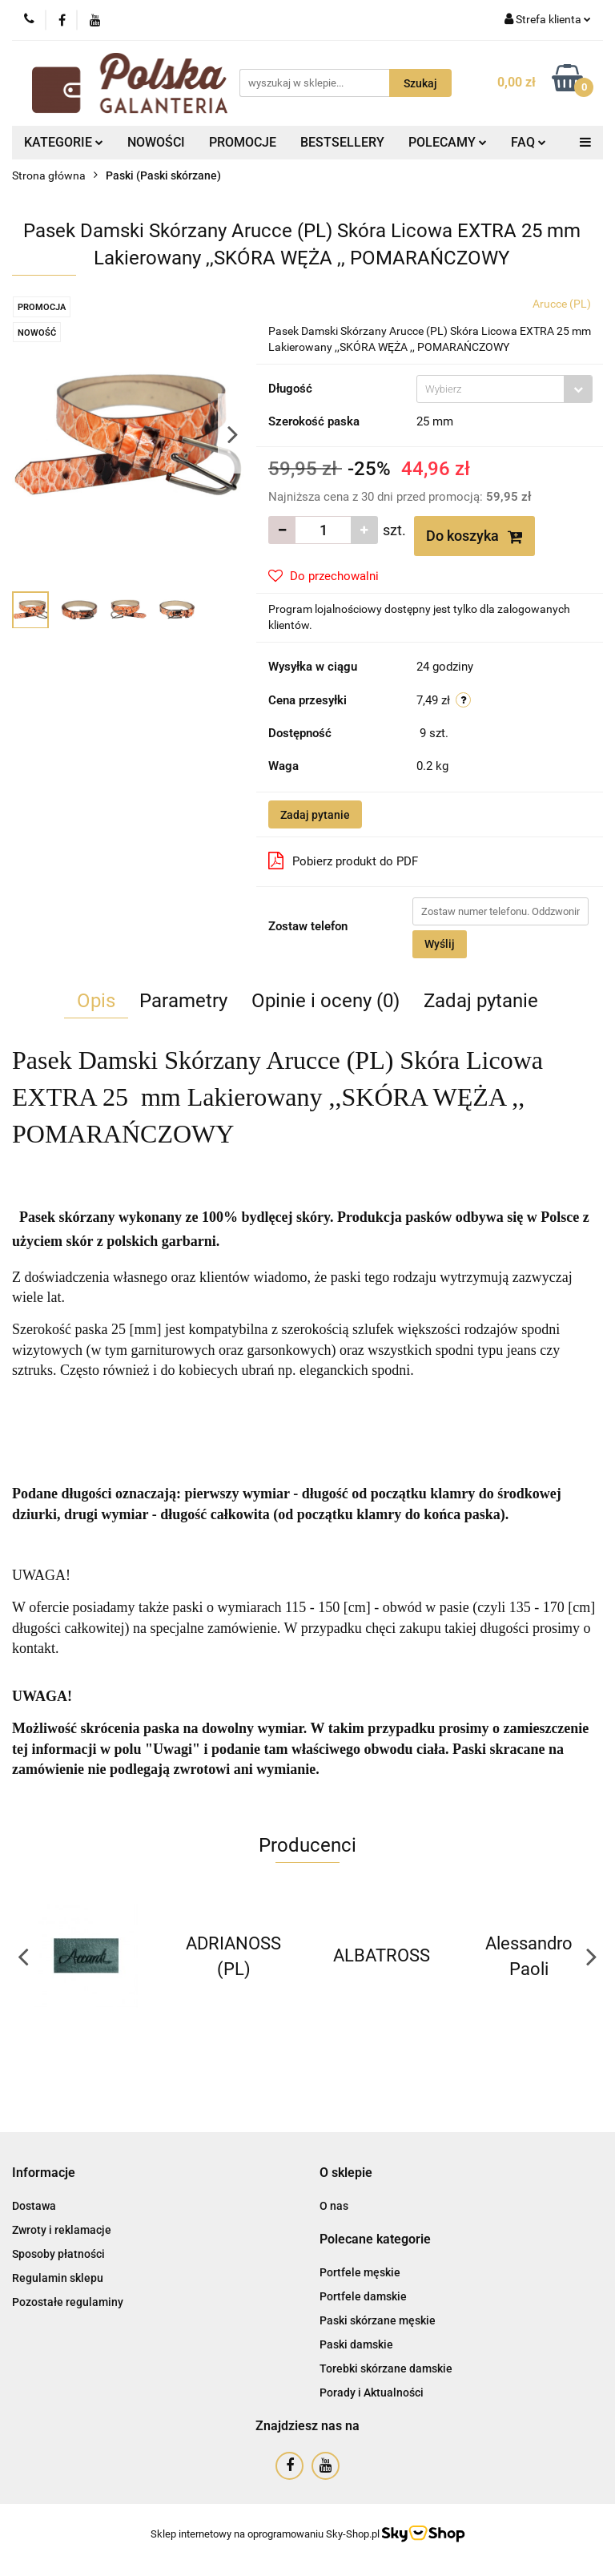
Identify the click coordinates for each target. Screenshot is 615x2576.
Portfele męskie (360, 2272)
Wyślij (439, 943)
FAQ (528, 142)
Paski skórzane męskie (378, 2320)
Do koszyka (474, 536)
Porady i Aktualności (372, 2392)
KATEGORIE (63, 142)
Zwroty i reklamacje (61, 2229)
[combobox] (504, 389)
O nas (334, 2205)
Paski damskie (356, 2344)
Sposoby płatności (58, 2253)
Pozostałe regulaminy (67, 2302)
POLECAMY (447, 142)
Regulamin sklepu (57, 2278)
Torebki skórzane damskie (386, 2368)
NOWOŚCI (156, 142)
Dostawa (34, 2205)
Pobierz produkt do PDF (343, 860)
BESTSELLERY (342, 142)
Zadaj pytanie (315, 814)
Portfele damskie (363, 2296)
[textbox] (490, 389)
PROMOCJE (242, 142)
